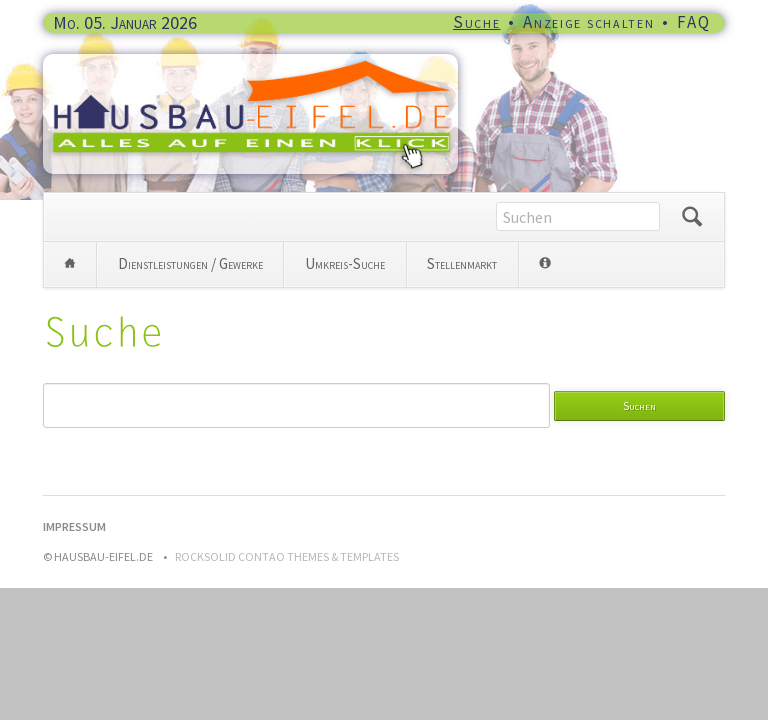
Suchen (692, 217)
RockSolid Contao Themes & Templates (287, 556)
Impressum (74, 526)
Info (544, 264)
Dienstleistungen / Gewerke (190, 263)
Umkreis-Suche (345, 263)
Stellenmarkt (462, 263)
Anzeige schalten (588, 22)
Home (70, 264)
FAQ (693, 22)
